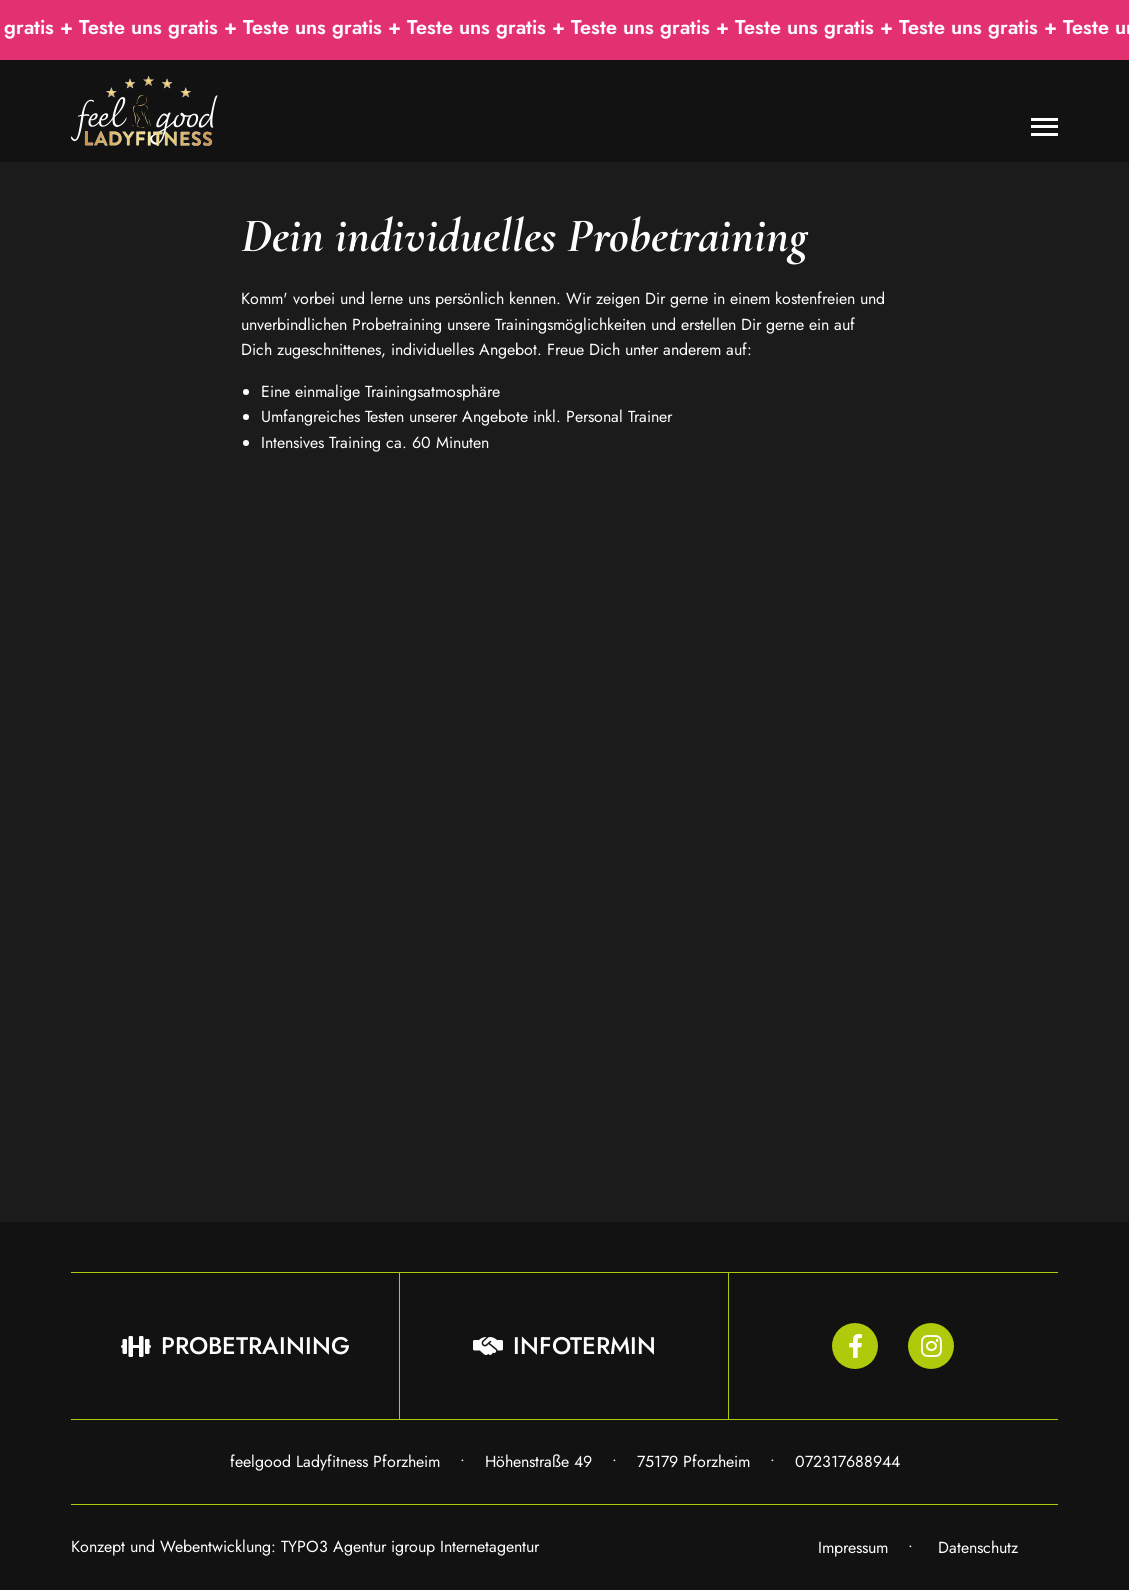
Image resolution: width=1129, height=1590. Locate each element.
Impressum (853, 1547)
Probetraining (235, 1345)
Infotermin (564, 1345)
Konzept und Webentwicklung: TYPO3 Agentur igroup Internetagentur (305, 1546)
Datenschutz (978, 1547)
